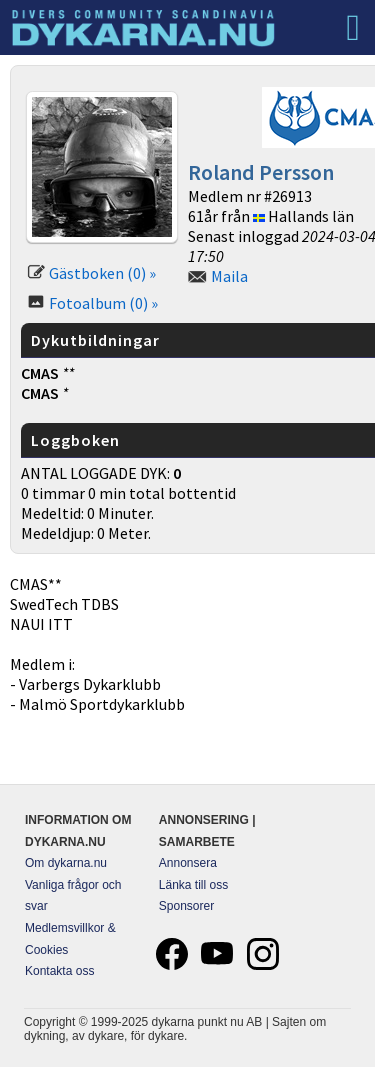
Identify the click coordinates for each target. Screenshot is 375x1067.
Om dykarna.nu (66, 863)
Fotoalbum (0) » (103, 303)
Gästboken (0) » (102, 273)
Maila (229, 276)
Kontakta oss (59, 971)
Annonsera (188, 863)
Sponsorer (186, 906)
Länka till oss (193, 885)
